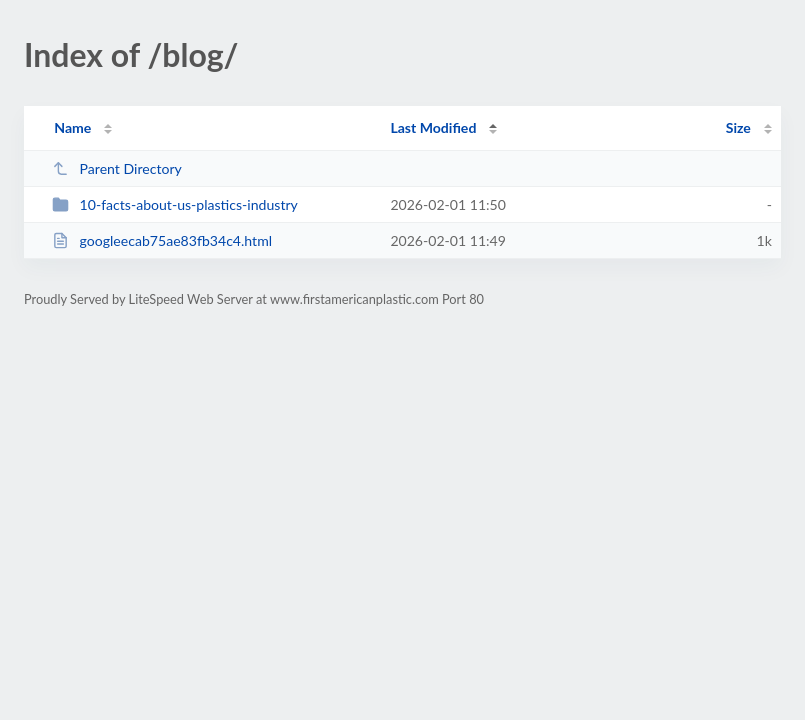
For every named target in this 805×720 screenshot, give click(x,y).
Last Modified (433, 127)
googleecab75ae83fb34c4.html (162, 240)
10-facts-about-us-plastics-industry (175, 204)
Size (738, 127)
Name (72, 127)
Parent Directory (117, 168)
